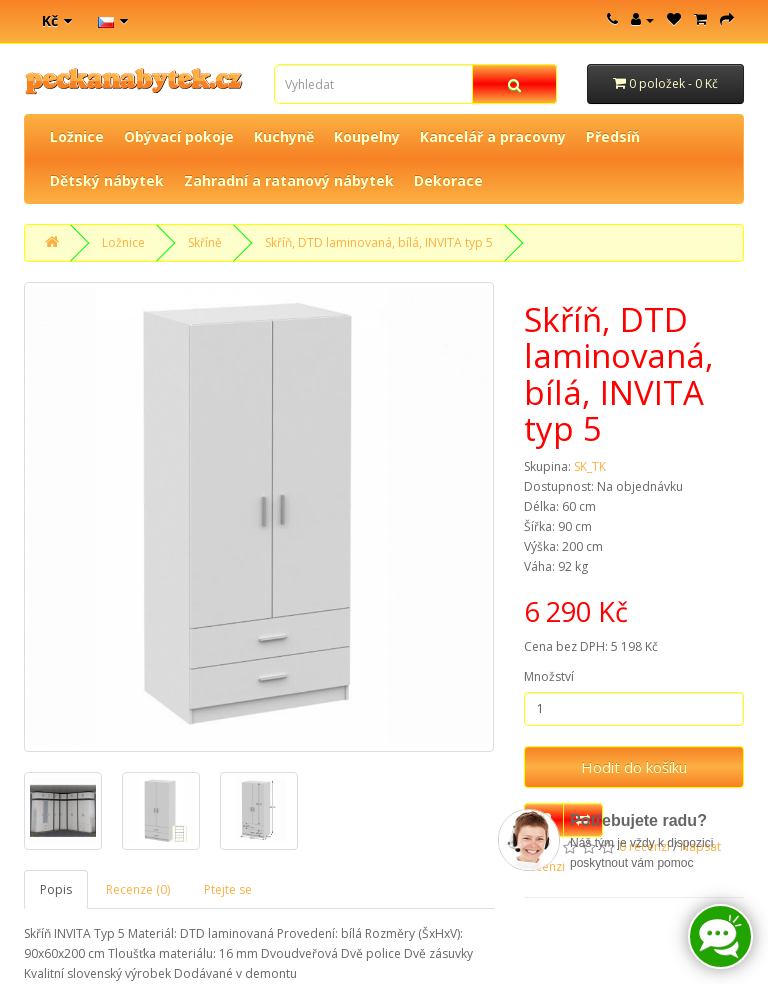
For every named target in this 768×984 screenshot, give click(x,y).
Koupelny (367, 136)
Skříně (205, 242)
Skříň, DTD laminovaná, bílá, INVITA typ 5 (379, 242)
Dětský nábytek (107, 180)
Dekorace (448, 180)
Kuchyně (284, 136)
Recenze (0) (138, 889)
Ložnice (77, 136)
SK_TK (590, 466)
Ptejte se (228, 889)
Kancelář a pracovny (493, 136)
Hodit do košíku (634, 767)
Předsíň (613, 136)
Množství (549, 676)
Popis (56, 889)
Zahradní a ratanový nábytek (289, 180)
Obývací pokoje (179, 136)
